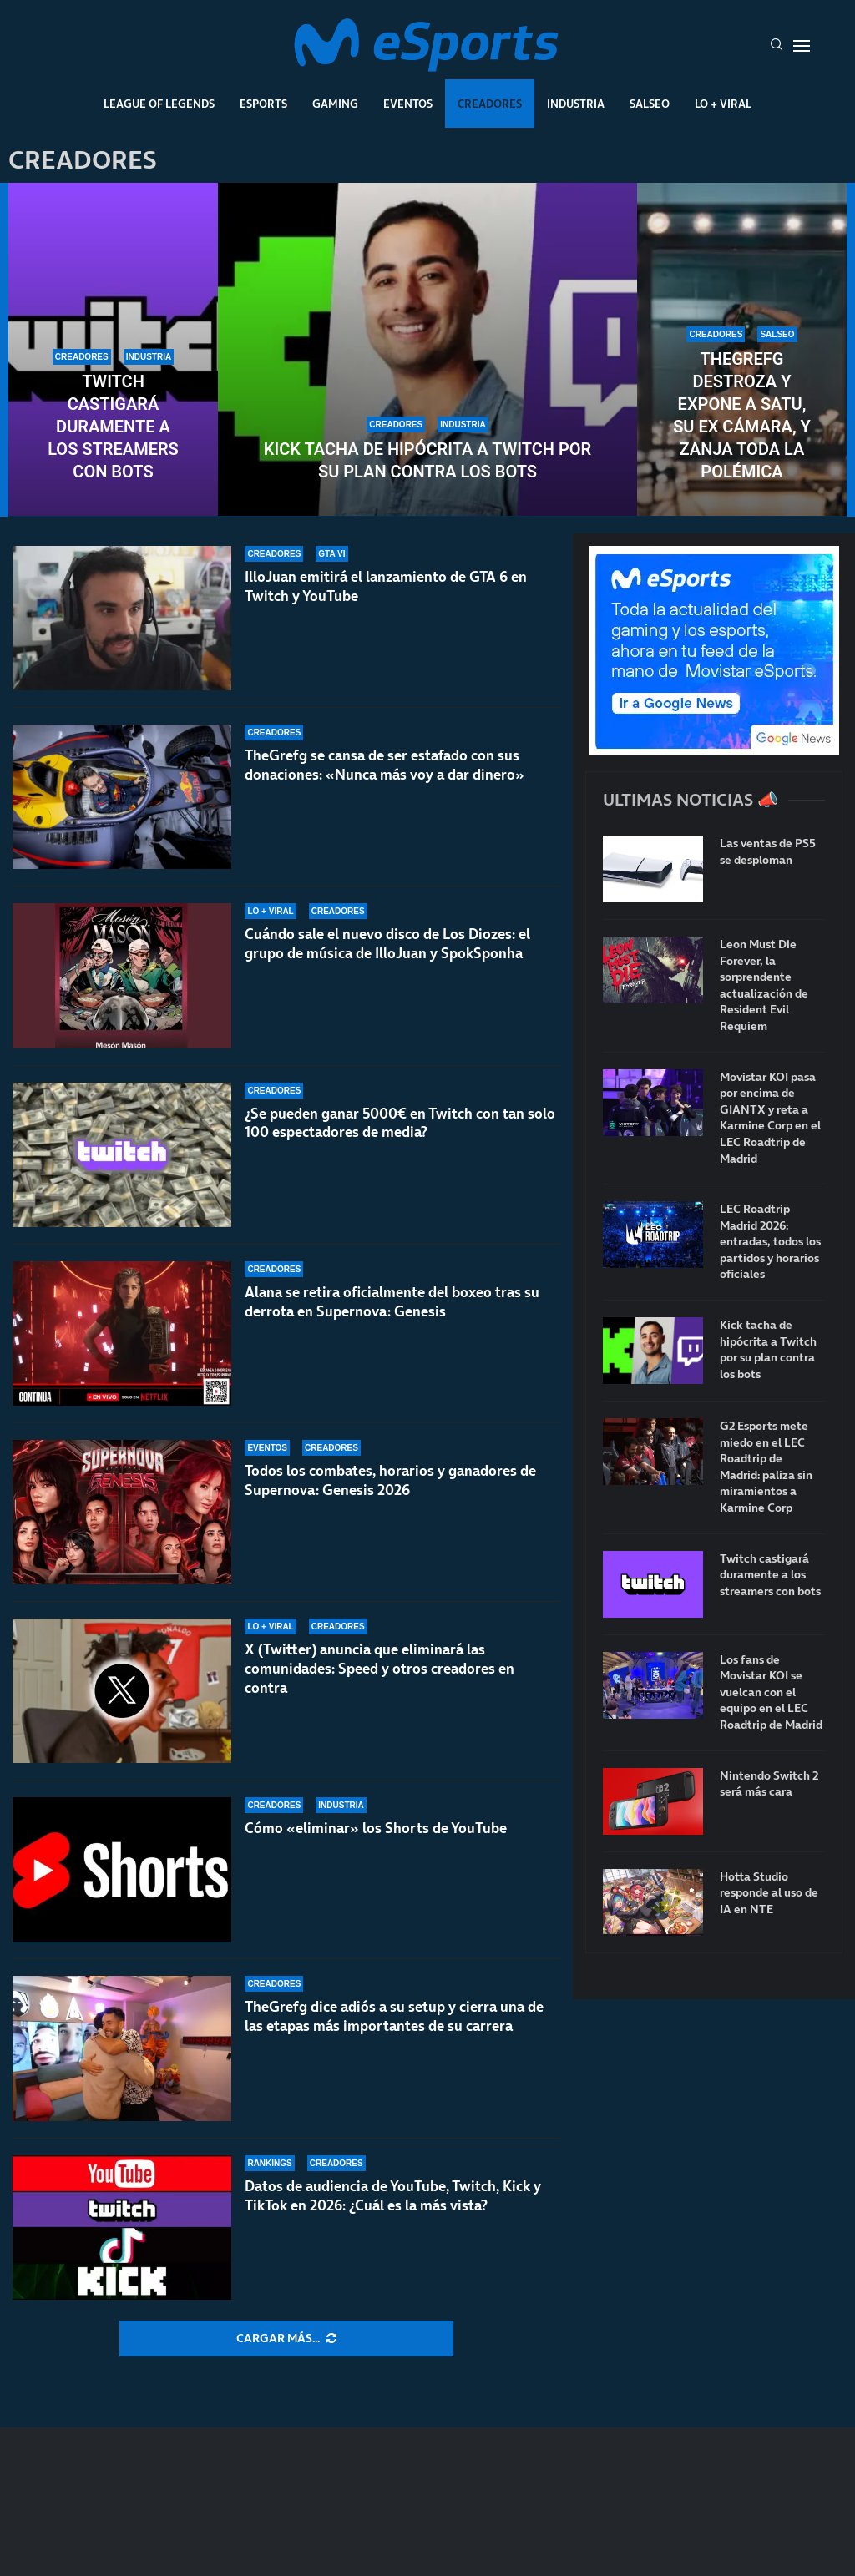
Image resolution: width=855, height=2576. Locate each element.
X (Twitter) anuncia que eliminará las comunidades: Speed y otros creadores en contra (379, 1668)
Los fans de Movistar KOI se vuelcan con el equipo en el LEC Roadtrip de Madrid (771, 1692)
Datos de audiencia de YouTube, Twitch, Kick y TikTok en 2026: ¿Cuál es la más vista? (393, 2195)
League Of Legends (159, 103)
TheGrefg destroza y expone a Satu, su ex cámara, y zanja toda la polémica (742, 415)
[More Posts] (286, 2339)
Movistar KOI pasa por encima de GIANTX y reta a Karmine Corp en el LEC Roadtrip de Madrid (770, 1118)
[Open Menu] (801, 46)
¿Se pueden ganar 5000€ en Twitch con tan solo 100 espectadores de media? (400, 1123)
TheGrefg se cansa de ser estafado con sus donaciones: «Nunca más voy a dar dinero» (384, 765)
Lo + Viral (723, 103)
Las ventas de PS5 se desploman (768, 852)
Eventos (408, 103)
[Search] (776, 45)
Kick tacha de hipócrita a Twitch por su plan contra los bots (427, 460)
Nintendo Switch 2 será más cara (769, 1784)
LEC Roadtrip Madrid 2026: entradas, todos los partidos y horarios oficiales (770, 1241)
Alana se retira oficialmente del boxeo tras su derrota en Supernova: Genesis (392, 1301)
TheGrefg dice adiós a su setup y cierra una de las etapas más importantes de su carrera (394, 2016)
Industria (576, 103)
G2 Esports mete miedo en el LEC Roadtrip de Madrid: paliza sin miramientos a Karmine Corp (766, 1467)
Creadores (490, 103)
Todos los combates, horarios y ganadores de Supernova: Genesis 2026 (390, 1480)
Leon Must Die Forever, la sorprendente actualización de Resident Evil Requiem (764, 985)
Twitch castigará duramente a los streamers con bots (113, 426)
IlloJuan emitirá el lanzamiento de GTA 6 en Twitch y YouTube (386, 586)
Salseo (650, 103)
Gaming (335, 103)
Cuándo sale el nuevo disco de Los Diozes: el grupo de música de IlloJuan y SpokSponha (387, 943)
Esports (263, 103)
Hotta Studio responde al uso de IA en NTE (769, 1893)
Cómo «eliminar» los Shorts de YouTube (376, 1828)
